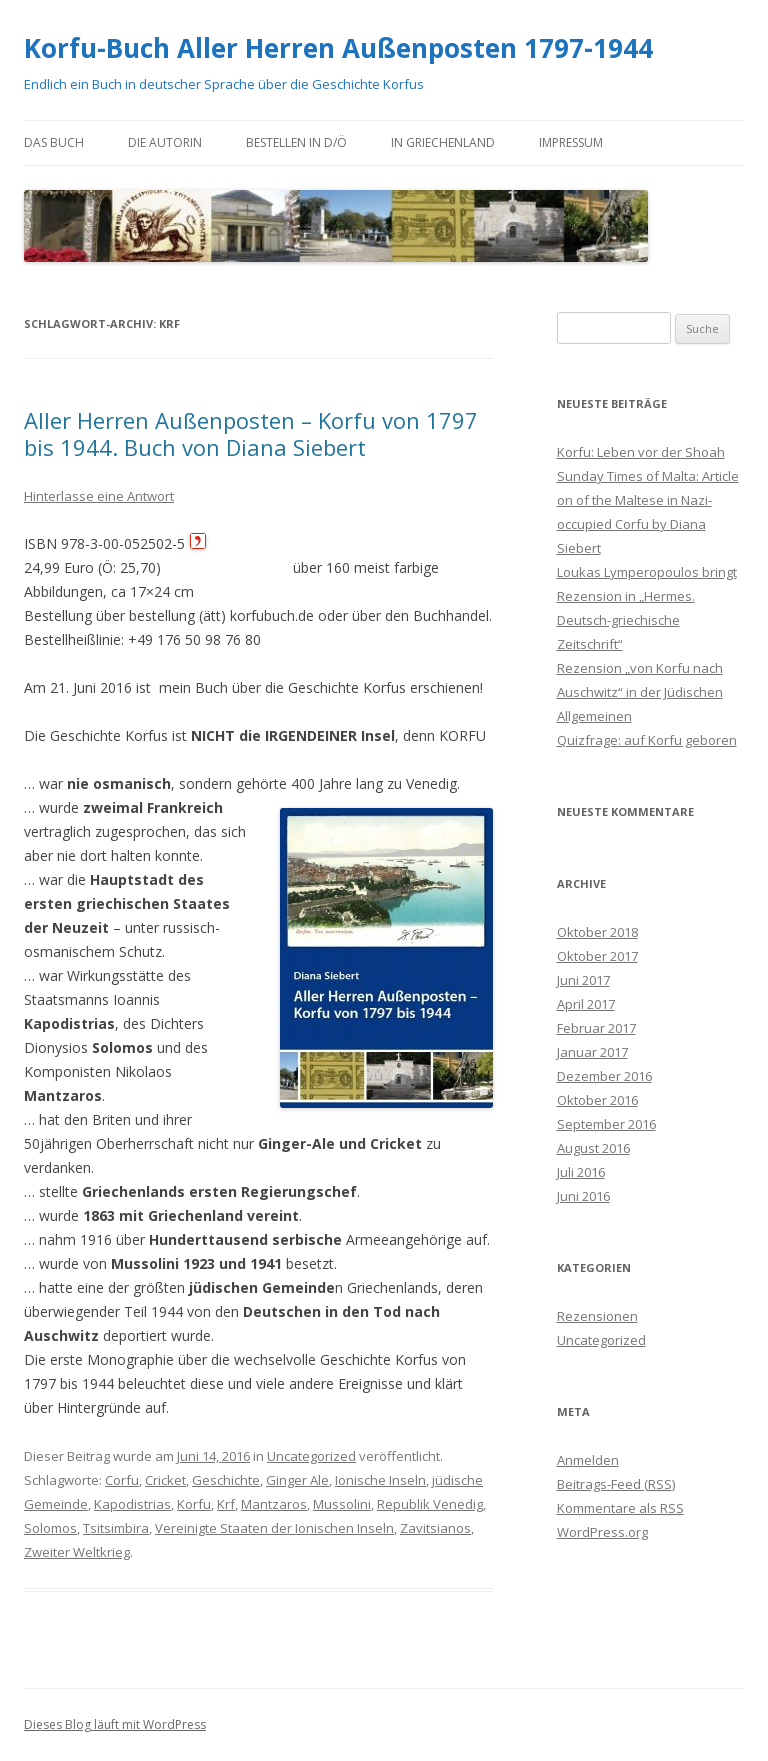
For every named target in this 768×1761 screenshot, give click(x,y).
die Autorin (165, 142)
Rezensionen (597, 1316)
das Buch (54, 142)
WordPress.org (602, 1532)
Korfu (194, 1504)
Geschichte (226, 1480)
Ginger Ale (297, 1480)
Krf (226, 1504)
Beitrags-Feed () (616, 1484)
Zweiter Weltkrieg (77, 1552)
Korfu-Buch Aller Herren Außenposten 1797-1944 (338, 48)
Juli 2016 (581, 1172)
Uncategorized (311, 1456)
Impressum (571, 142)
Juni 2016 (583, 1196)
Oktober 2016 (597, 1100)
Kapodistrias (132, 1504)
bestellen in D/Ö (296, 142)
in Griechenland (443, 142)
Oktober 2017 (597, 956)
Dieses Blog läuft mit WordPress (115, 1724)
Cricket (165, 1480)
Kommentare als (620, 1508)
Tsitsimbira (116, 1528)
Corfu (122, 1480)
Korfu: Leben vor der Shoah (641, 452)
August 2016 (593, 1148)
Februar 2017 (596, 1028)
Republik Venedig (430, 1504)
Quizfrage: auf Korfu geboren (647, 740)
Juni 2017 (583, 980)
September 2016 (606, 1124)
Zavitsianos (435, 1528)
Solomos (50, 1528)
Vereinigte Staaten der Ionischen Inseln (274, 1528)
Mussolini (342, 1504)
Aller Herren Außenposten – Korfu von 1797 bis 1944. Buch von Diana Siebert (251, 433)
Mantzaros (274, 1504)
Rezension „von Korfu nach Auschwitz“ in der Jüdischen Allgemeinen (640, 692)
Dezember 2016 (604, 1076)
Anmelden (588, 1460)
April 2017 (586, 1004)
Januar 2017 (592, 1052)
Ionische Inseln (380, 1480)
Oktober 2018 (597, 932)
